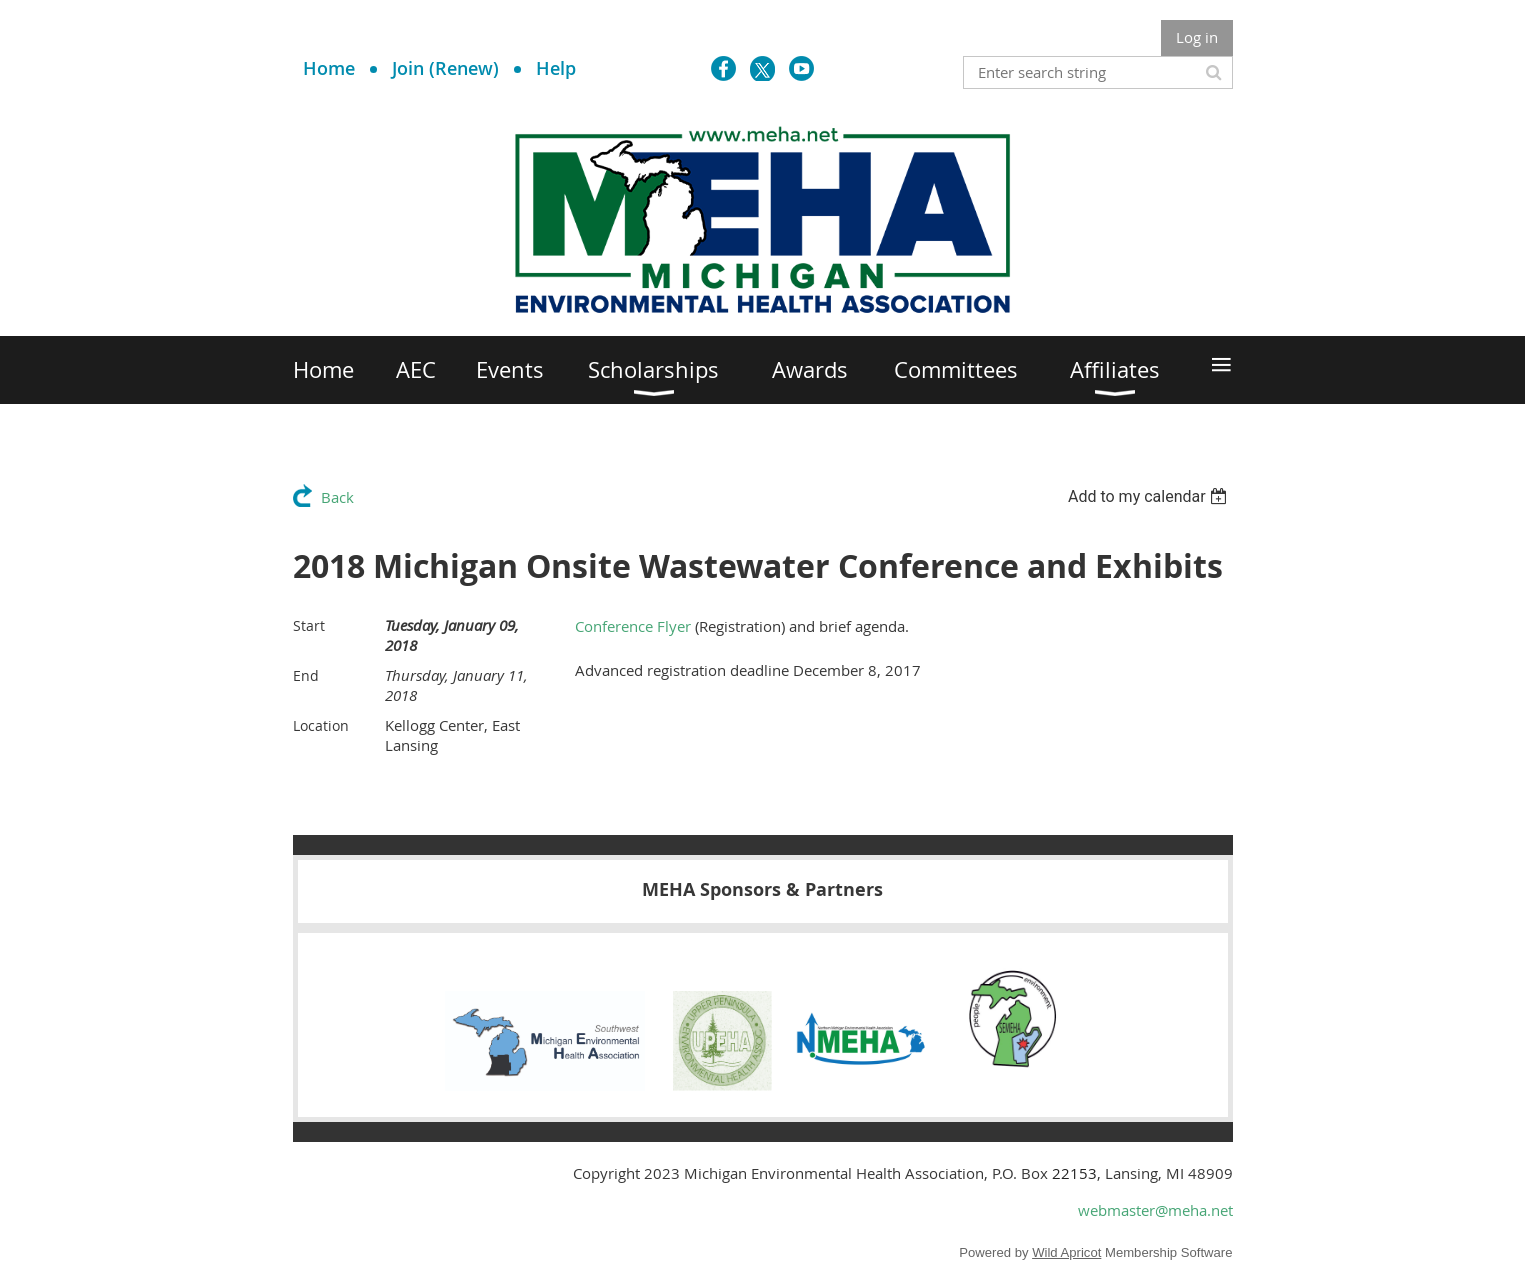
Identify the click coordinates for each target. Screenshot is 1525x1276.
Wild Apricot (1066, 1252)
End (306, 675)
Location (321, 725)
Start (309, 625)
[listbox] (1150, 496)
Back (337, 497)
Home (329, 68)
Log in (1197, 37)
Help (556, 68)
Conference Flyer (633, 626)
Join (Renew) (445, 68)
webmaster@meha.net (1155, 1210)
